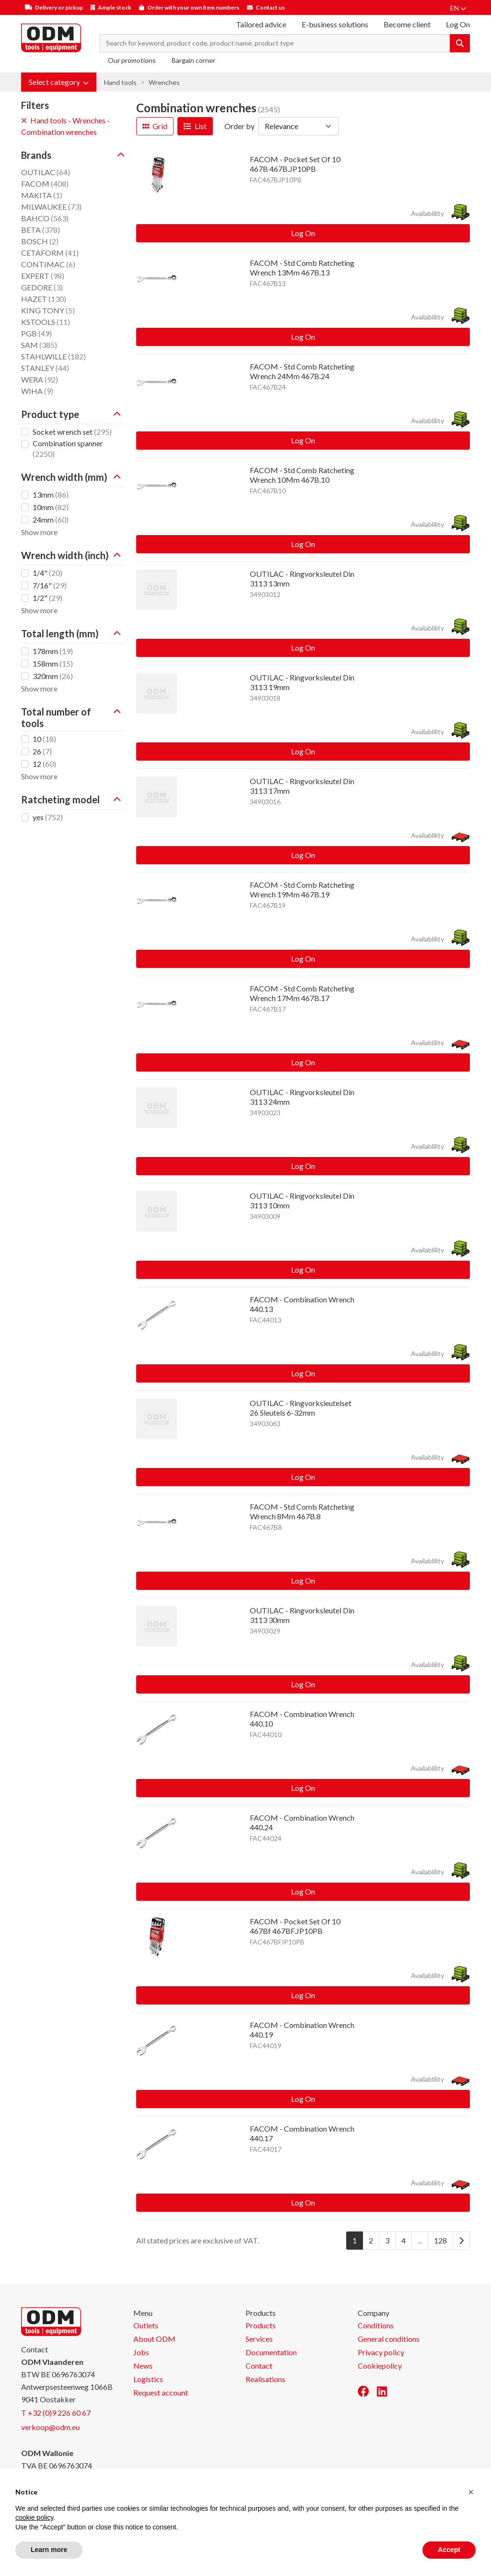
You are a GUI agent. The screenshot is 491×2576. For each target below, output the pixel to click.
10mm (51, 507)
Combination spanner (68, 448)
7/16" (50, 585)
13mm (51, 494)
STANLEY (45, 367)
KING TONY (48, 310)
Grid (154, 126)
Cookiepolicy (380, 2365)
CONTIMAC (48, 264)
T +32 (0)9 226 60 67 (56, 2412)
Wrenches (164, 82)
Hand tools (120, 82)
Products (261, 2325)
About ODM (154, 2338)
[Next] (461, 2240)
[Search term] (275, 43)
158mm (53, 663)
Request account (160, 2392)
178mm (53, 651)
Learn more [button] (49, 2549)
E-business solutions (335, 24)
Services (259, 2338)
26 (42, 751)
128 (440, 2240)
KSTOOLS (45, 321)
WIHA (37, 390)
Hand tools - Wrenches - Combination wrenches (65, 126)
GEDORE (42, 287)
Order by (239, 126)
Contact (259, 2365)
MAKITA (41, 195)
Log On (303, 233)
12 (44, 763)
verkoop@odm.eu (50, 2427)
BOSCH (39, 241)
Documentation (271, 2352)
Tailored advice (261, 24)
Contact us (270, 7)
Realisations (265, 2379)
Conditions (376, 2325)
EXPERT (42, 275)
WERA (39, 379)
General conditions (389, 2338)
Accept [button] (449, 2549)
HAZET (43, 298)
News (142, 2365)
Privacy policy (381, 2352)
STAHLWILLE (53, 356)
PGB (36, 333)
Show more (39, 532)
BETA (40, 229)
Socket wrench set (72, 431)
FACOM (45, 183)
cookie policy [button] (34, 2517)
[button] (58, 82)
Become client (407, 24)
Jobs (141, 2352)
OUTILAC (45, 172)
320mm (53, 675)
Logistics (148, 2379)
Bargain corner (193, 60)
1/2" (47, 597)
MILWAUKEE (51, 206)
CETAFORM (50, 252)
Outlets (145, 2325)
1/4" (47, 572)
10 (44, 738)
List (195, 126)
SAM (39, 344)
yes (48, 817)
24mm (51, 519)
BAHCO (45, 218)
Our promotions (132, 60)
